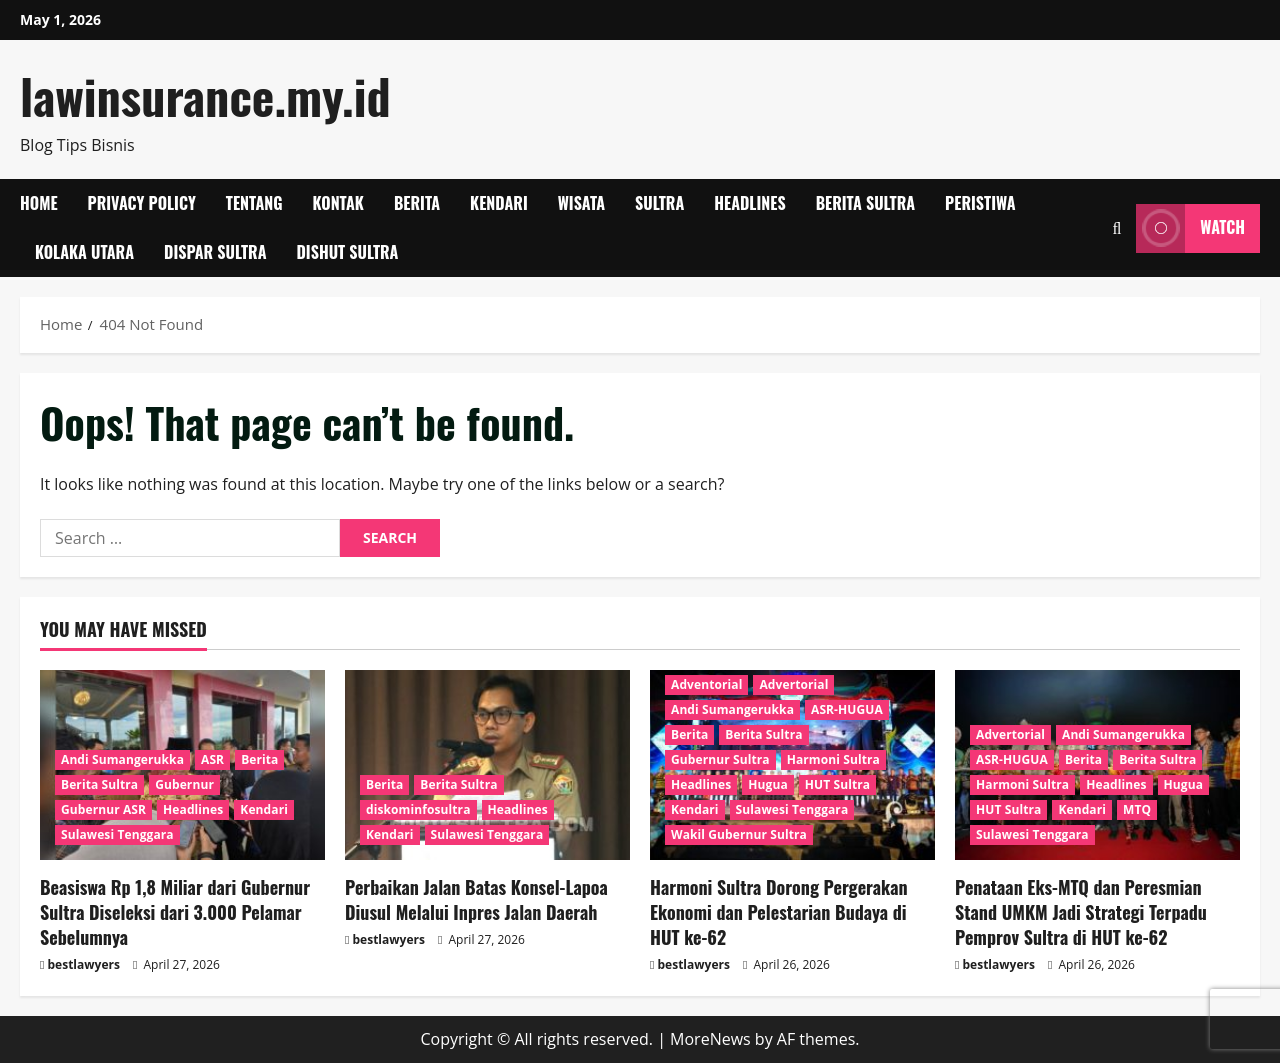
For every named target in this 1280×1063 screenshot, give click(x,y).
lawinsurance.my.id (205, 95)
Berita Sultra (865, 203)
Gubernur (184, 784)
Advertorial (793, 684)
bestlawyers (84, 964)
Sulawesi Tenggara (117, 834)
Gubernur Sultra (720, 759)
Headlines (749, 203)
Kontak (338, 203)
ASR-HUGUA (847, 709)
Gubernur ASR (103, 809)
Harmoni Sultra (833, 759)
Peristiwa (980, 203)
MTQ (1137, 809)
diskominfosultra (418, 809)
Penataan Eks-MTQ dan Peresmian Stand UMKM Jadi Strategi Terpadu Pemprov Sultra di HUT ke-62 (1081, 912)
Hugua (767, 784)
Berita (417, 203)
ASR (212, 759)
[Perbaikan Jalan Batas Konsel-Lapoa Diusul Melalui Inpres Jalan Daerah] (487, 765)
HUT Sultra (837, 784)
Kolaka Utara (84, 252)
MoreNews (710, 1039)
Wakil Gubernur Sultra (739, 834)
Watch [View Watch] (1190, 228)
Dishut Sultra (347, 252)
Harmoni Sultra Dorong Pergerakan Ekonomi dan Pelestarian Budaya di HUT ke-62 (779, 912)
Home (39, 203)
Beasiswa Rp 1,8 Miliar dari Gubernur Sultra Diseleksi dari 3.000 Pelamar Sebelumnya (175, 912)
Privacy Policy (142, 203)
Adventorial (706, 684)
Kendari (499, 203)
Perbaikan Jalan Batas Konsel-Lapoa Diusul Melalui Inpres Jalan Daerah (476, 899)
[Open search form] (1116, 228)
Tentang (254, 203)
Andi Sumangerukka (122, 759)
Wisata (581, 203)
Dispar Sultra (215, 252)
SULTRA (659, 203)
